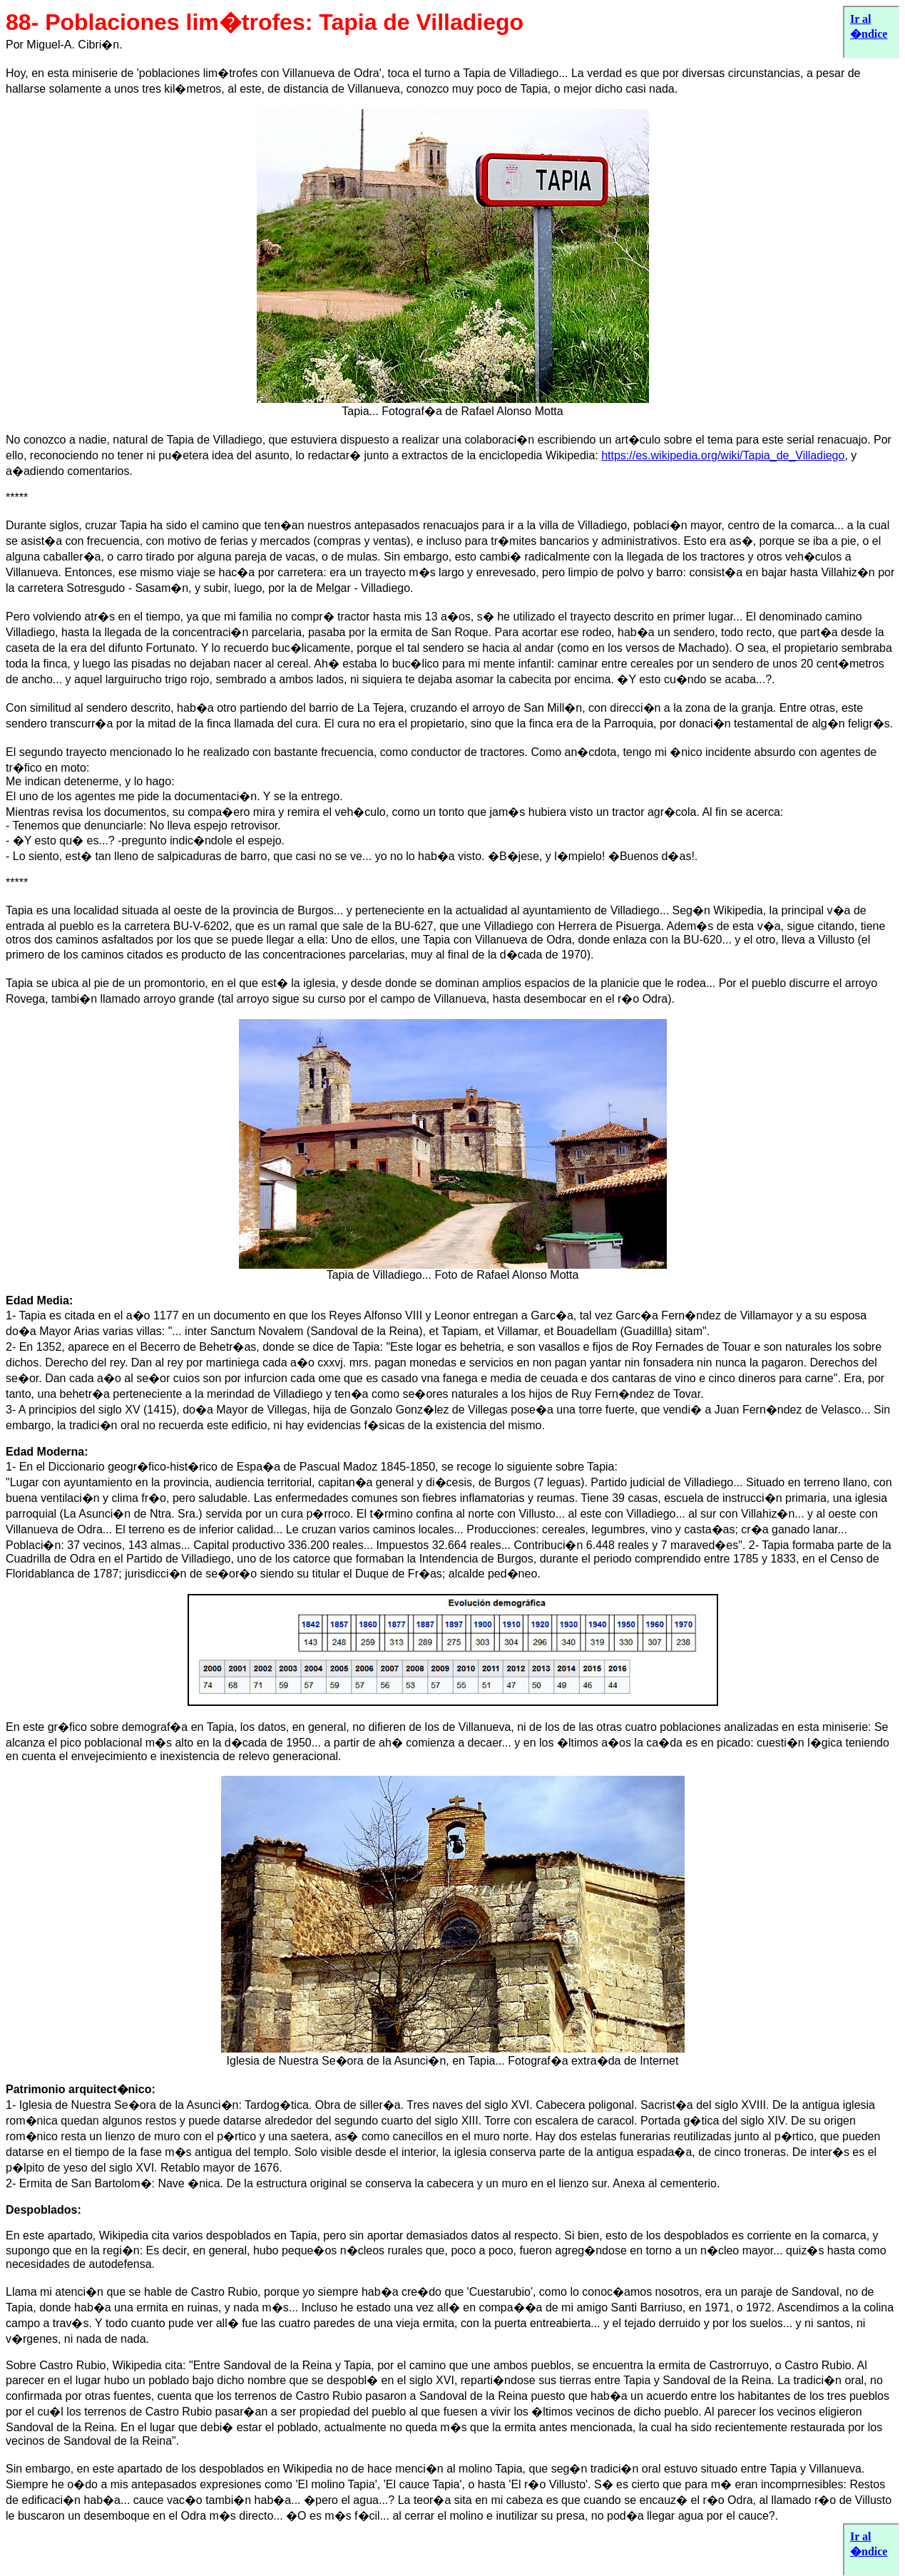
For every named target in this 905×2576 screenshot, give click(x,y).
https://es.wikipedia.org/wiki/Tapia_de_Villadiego (722, 455)
